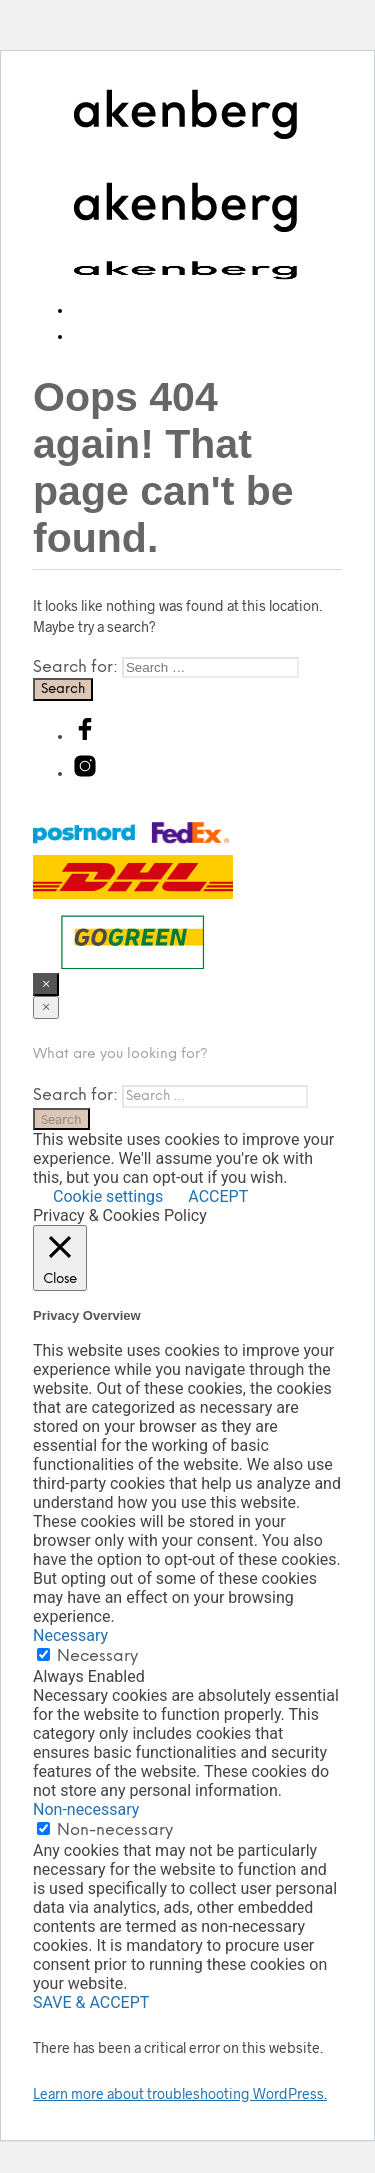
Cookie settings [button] (108, 1196)
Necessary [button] (70, 1635)
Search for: (75, 667)
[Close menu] (46, 984)
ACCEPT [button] (218, 1196)
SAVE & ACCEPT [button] (91, 2002)
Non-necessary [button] (86, 1809)
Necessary (97, 1656)
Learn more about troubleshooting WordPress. (180, 2093)
